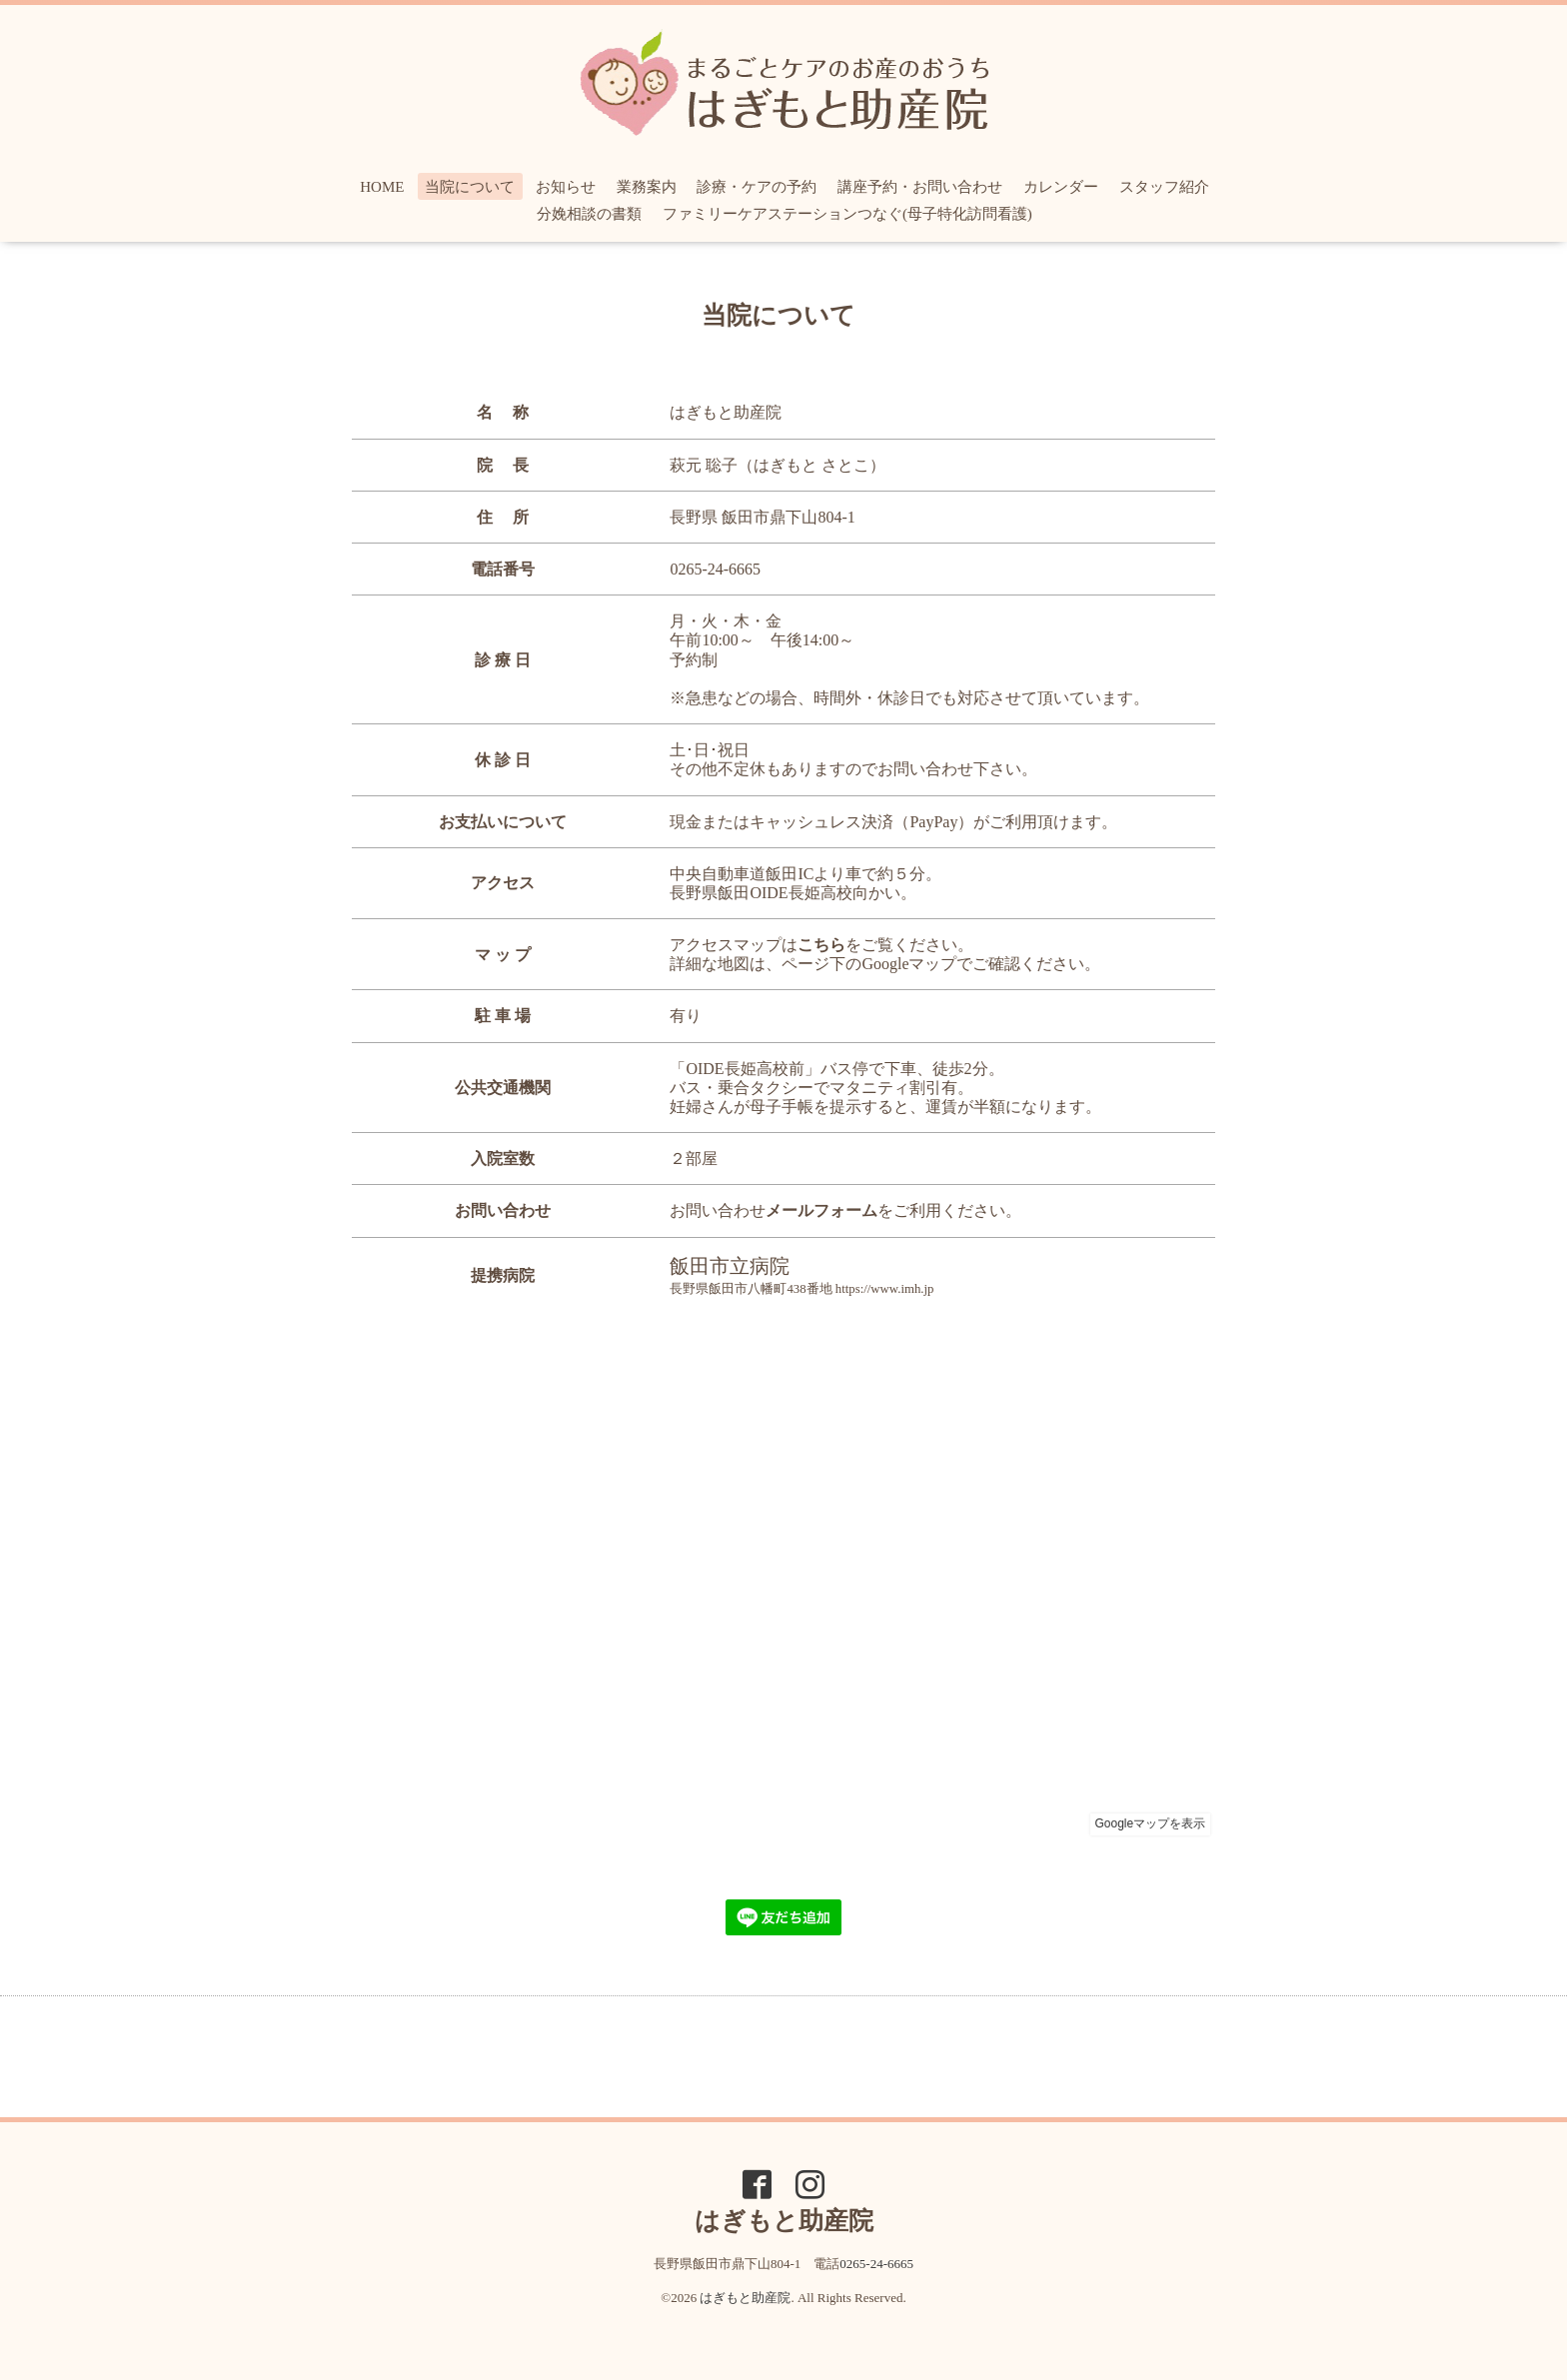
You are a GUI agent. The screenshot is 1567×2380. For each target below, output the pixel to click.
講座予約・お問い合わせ (919, 187)
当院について (470, 187)
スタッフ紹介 (1164, 187)
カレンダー (1060, 187)
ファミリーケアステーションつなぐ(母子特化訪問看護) (847, 214)
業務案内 (647, 187)
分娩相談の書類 (589, 214)
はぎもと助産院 (745, 2297)
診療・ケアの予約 (756, 187)
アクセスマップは (757, 944)
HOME (382, 187)
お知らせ (566, 187)
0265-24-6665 (715, 569)
